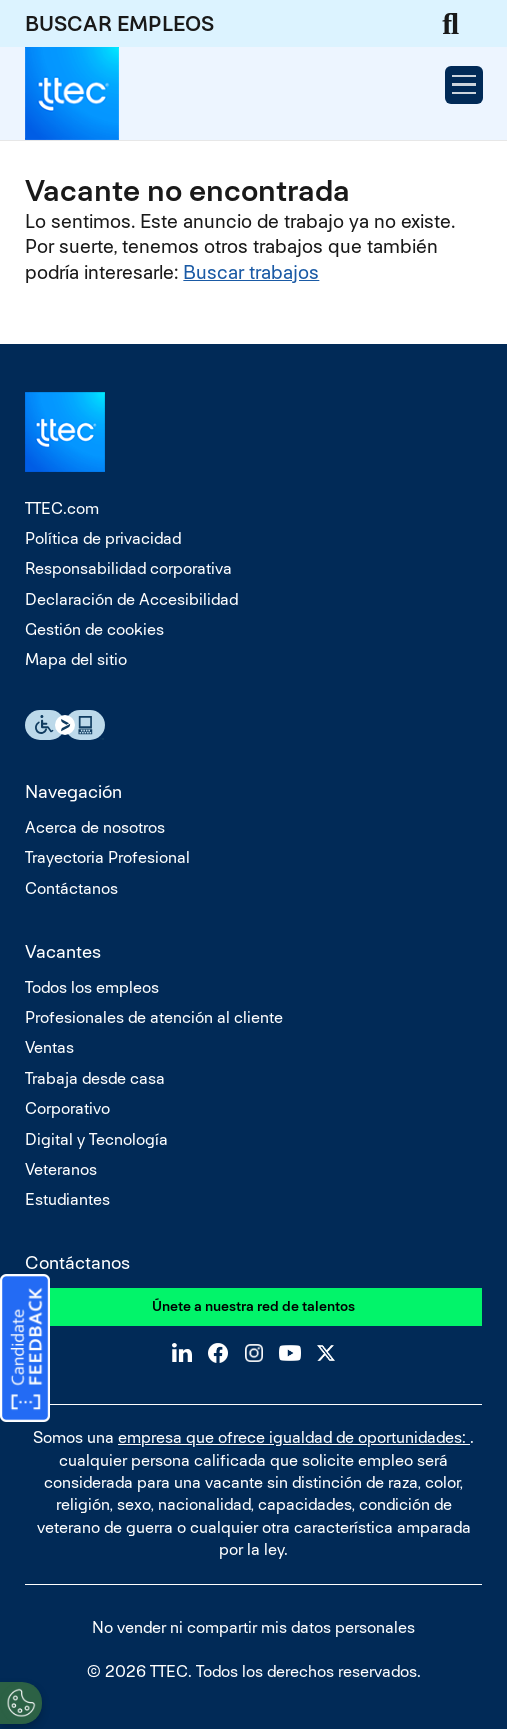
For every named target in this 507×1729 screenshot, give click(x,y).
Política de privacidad (103, 538)
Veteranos (61, 1169)
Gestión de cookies (94, 629)
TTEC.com (62, 508)
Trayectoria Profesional (107, 857)
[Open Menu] (464, 85)
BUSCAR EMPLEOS (119, 23)
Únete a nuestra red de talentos (253, 1306)
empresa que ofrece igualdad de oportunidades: (294, 1437)
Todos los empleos (92, 987)
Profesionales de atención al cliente (154, 1017)
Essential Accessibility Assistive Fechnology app (65, 725)
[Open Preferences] (21, 1703)
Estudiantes (67, 1199)
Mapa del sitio (76, 659)
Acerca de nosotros (95, 827)
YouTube (290, 1353)
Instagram (254, 1353)
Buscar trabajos (251, 272)
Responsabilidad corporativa (128, 568)
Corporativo (67, 1108)
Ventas (49, 1047)
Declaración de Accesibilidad (131, 599)
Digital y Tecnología (96, 1139)
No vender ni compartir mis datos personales (253, 1627)
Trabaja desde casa (95, 1078)
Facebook (218, 1353)
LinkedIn (182, 1353)
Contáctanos (71, 888)
